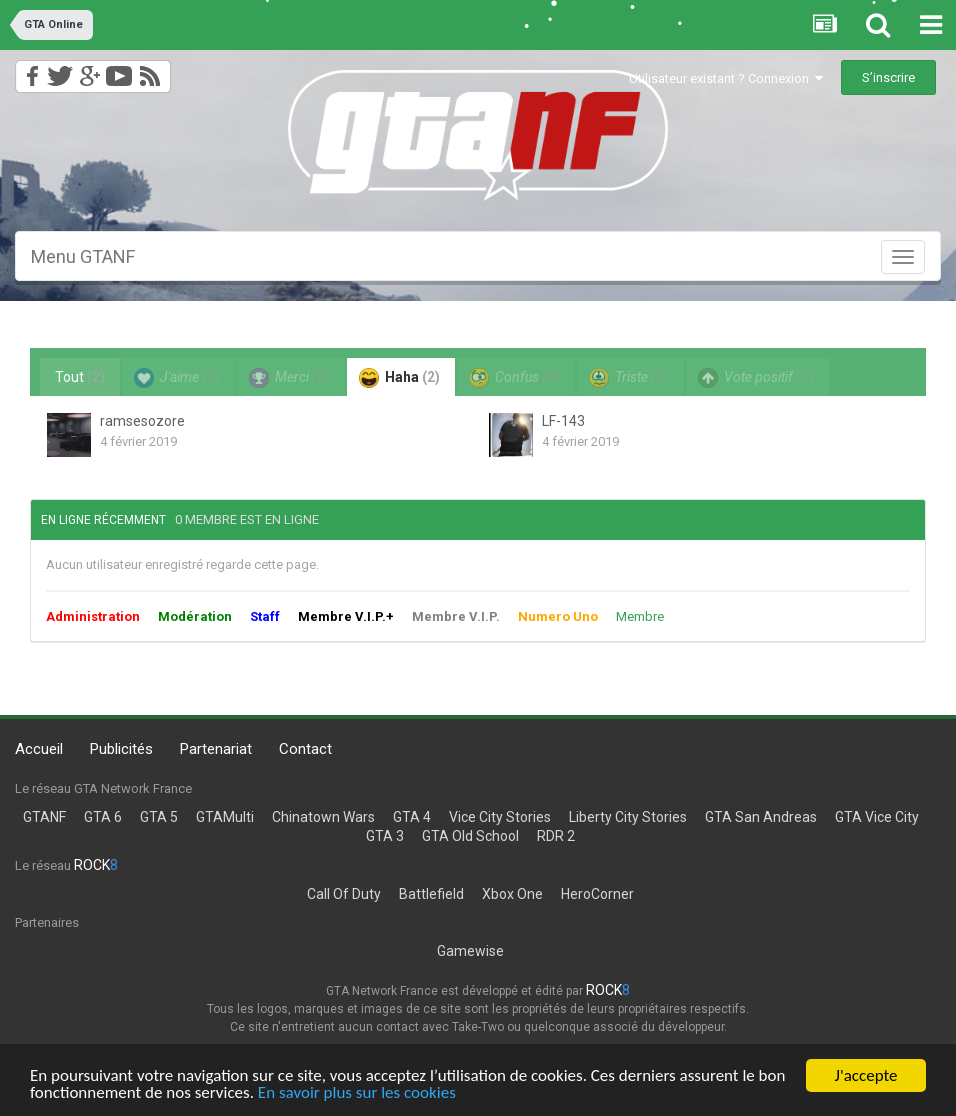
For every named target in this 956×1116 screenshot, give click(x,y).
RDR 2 (556, 836)
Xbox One (512, 894)
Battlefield (431, 894)
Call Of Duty (344, 894)
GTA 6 (103, 817)
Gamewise (470, 951)
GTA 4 (412, 817)
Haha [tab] (399, 378)
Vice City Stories (500, 817)
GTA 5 (159, 817)
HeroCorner (597, 894)
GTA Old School (470, 836)
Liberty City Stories (628, 817)
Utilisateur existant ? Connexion (726, 78)
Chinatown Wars (323, 817)
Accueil (39, 749)
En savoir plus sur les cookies (357, 1093)
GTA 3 (385, 836)
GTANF (44, 817)
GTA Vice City (877, 817)
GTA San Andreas (761, 817)
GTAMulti (225, 817)
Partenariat (216, 749)
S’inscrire (888, 77)
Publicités (121, 749)
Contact (305, 749)
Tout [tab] (80, 377)
